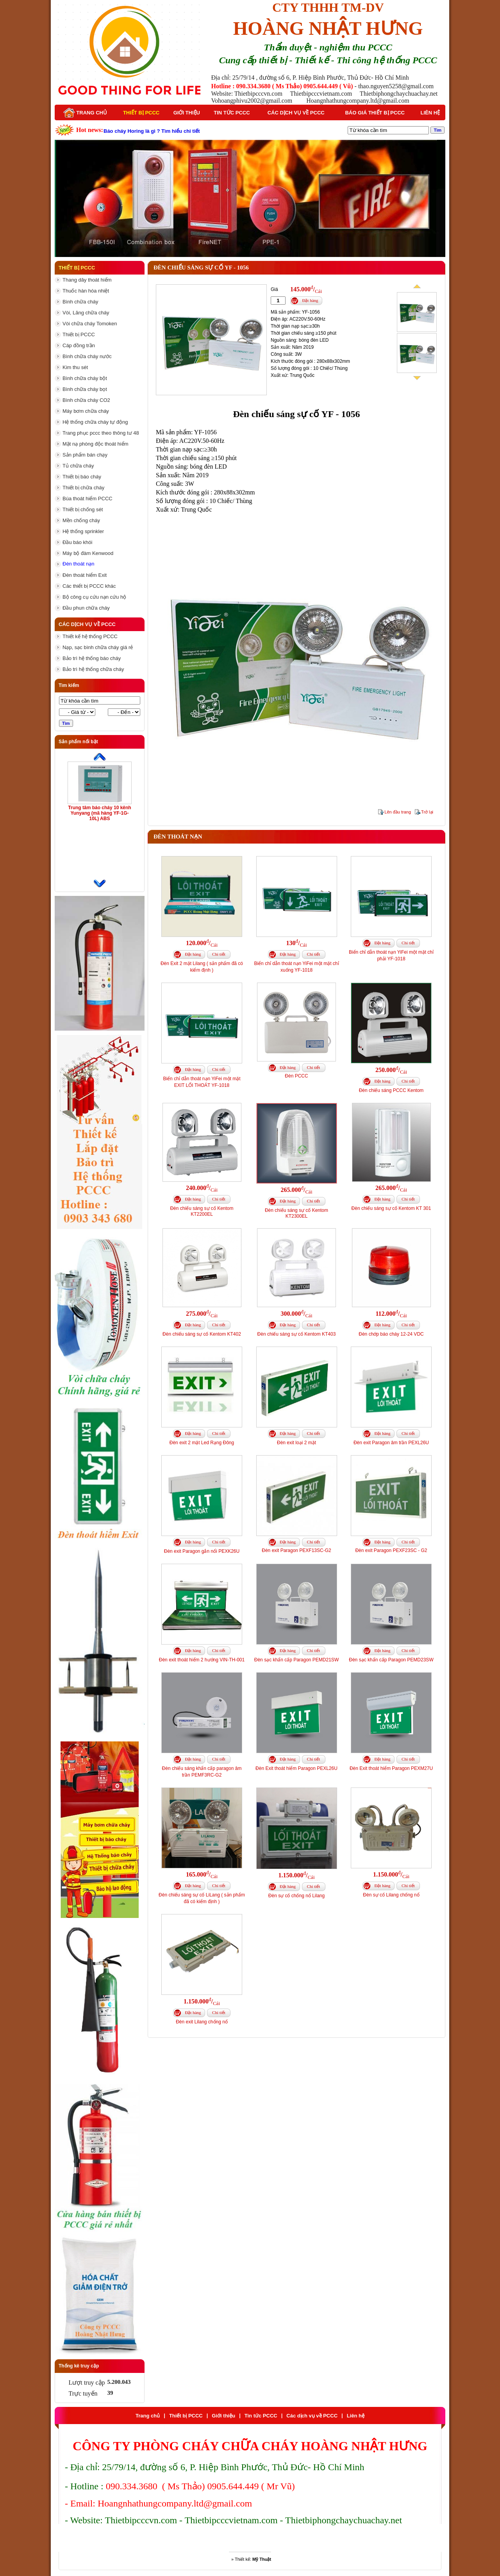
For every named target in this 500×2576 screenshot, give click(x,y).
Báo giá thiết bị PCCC (375, 113)
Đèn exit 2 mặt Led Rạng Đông (202, 1442)
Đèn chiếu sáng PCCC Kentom (391, 1090)
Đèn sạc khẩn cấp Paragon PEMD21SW (296, 1660)
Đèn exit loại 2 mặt (296, 1442)
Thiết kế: (253, 2559)
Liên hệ (430, 113)
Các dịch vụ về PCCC (296, 113)
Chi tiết (218, 954)
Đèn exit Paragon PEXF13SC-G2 (296, 1550)
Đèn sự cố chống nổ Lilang (296, 1895)
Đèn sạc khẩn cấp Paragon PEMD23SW (391, 1660)
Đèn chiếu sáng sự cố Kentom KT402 (201, 1334)
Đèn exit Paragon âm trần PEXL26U (391, 1442)
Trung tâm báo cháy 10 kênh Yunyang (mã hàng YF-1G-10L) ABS (99, 813)
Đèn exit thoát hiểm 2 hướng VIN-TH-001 (202, 1660)
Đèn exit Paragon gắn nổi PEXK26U (201, 1551)
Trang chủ (85, 113)
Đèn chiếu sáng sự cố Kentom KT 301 (391, 1208)
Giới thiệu (186, 113)
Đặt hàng (310, 300)
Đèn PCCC (296, 1076)
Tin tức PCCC (232, 113)
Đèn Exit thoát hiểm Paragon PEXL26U (296, 1768)
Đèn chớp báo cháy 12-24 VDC (391, 1334)
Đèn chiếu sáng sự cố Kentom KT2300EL (296, 1213)
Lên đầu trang (397, 812)
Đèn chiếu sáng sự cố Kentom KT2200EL (201, 1211)
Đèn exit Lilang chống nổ (202, 2022)
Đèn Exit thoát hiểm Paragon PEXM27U (391, 1768)
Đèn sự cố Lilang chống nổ (391, 1895)
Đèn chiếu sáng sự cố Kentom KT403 (296, 1334)
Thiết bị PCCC (141, 113)
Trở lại (427, 812)
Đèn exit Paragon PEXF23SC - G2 (391, 1550)
